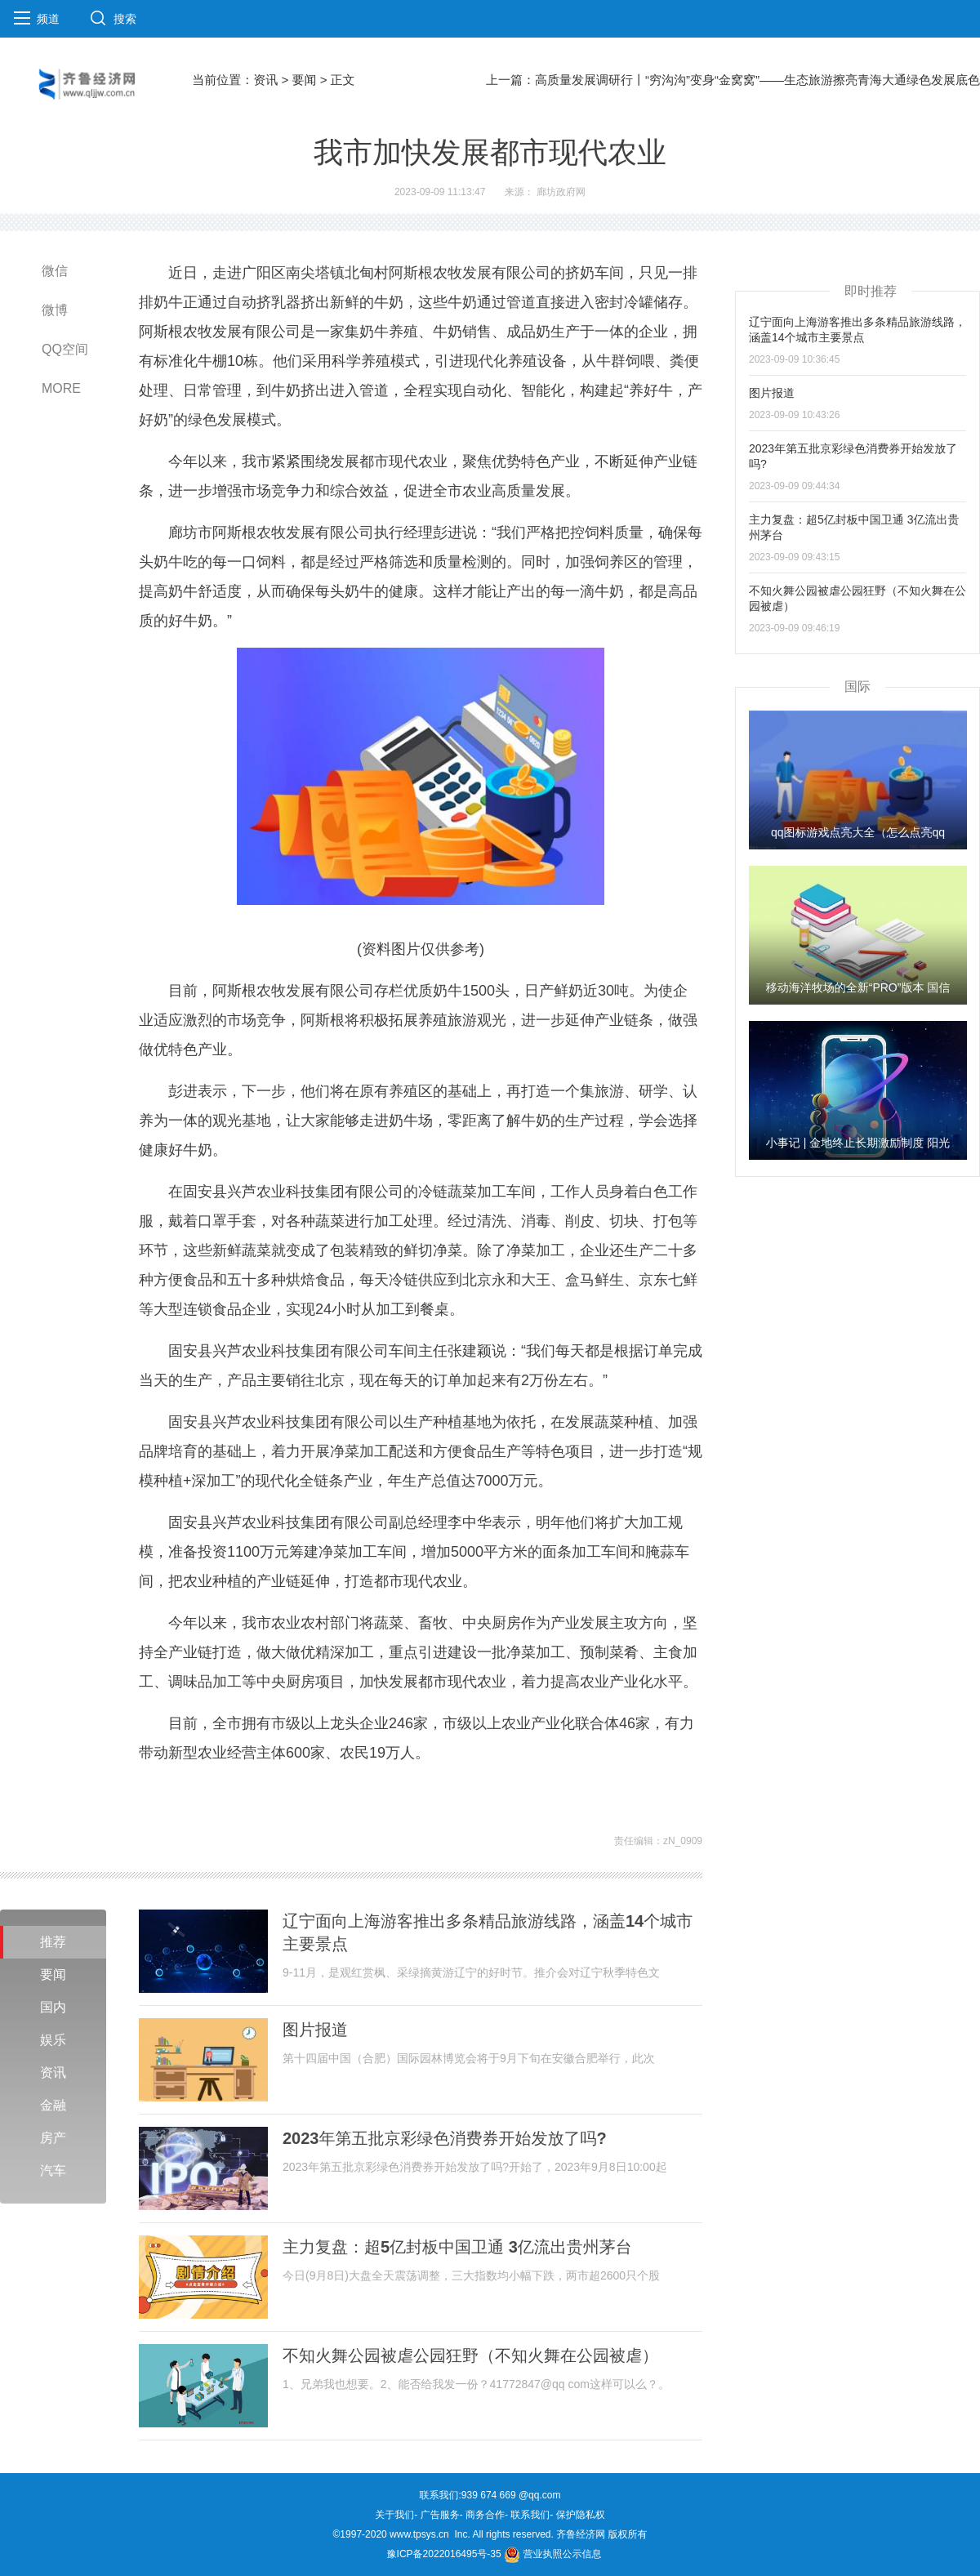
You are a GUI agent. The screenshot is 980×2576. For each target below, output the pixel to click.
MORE (61, 388)
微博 (55, 310)
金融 (53, 2105)
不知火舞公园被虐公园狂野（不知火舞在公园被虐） (470, 2355)
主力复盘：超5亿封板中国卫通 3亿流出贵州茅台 (457, 2247)
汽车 (53, 2170)
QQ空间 (65, 349)
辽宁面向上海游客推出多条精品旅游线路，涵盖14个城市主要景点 (488, 1932)
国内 (53, 2007)
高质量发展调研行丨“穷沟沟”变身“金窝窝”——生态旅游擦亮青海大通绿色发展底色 (757, 80)
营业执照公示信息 (552, 2554)
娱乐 (53, 2040)
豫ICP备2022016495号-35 (444, 2554)
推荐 (53, 1942)
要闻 (304, 80)
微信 (55, 271)
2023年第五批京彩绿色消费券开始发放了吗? (445, 2138)
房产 (53, 2138)
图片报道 (315, 2030)
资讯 (265, 80)
